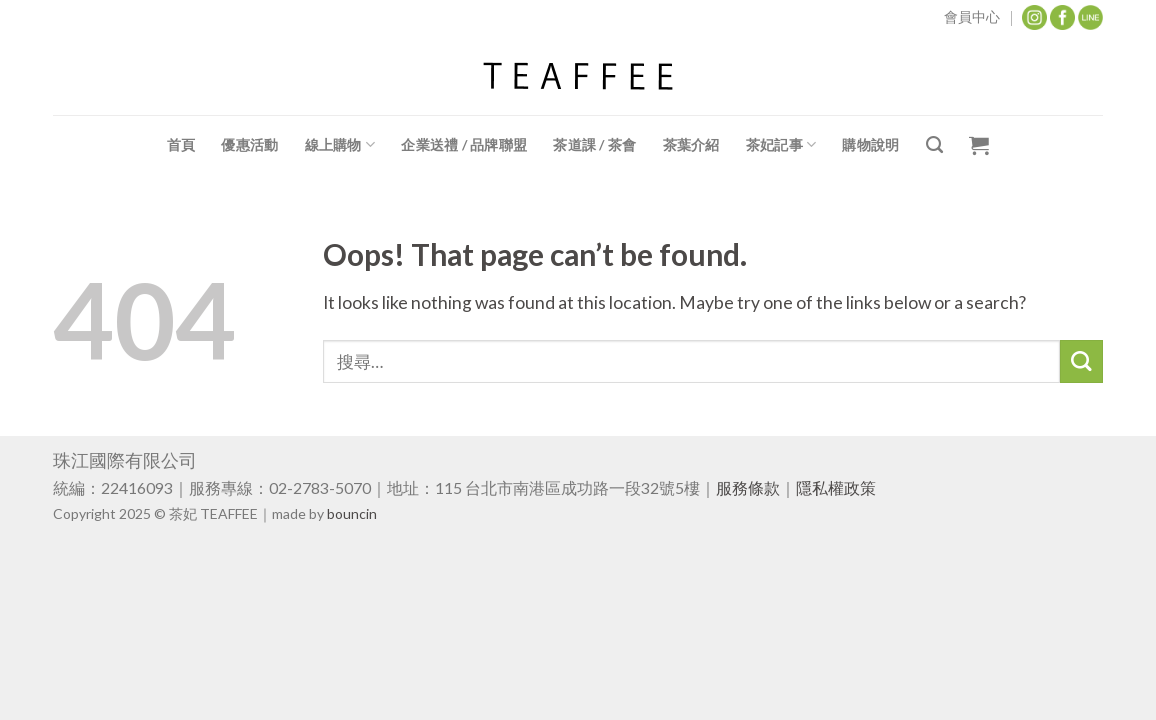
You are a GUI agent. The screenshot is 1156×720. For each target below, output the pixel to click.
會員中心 (972, 16)
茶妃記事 (781, 144)
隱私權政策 (836, 487)
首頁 (181, 144)
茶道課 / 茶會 (594, 144)
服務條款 (748, 487)
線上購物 (340, 144)
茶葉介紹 (691, 144)
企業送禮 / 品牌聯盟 (464, 144)
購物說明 (870, 144)
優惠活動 (249, 144)
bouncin (352, 513)
